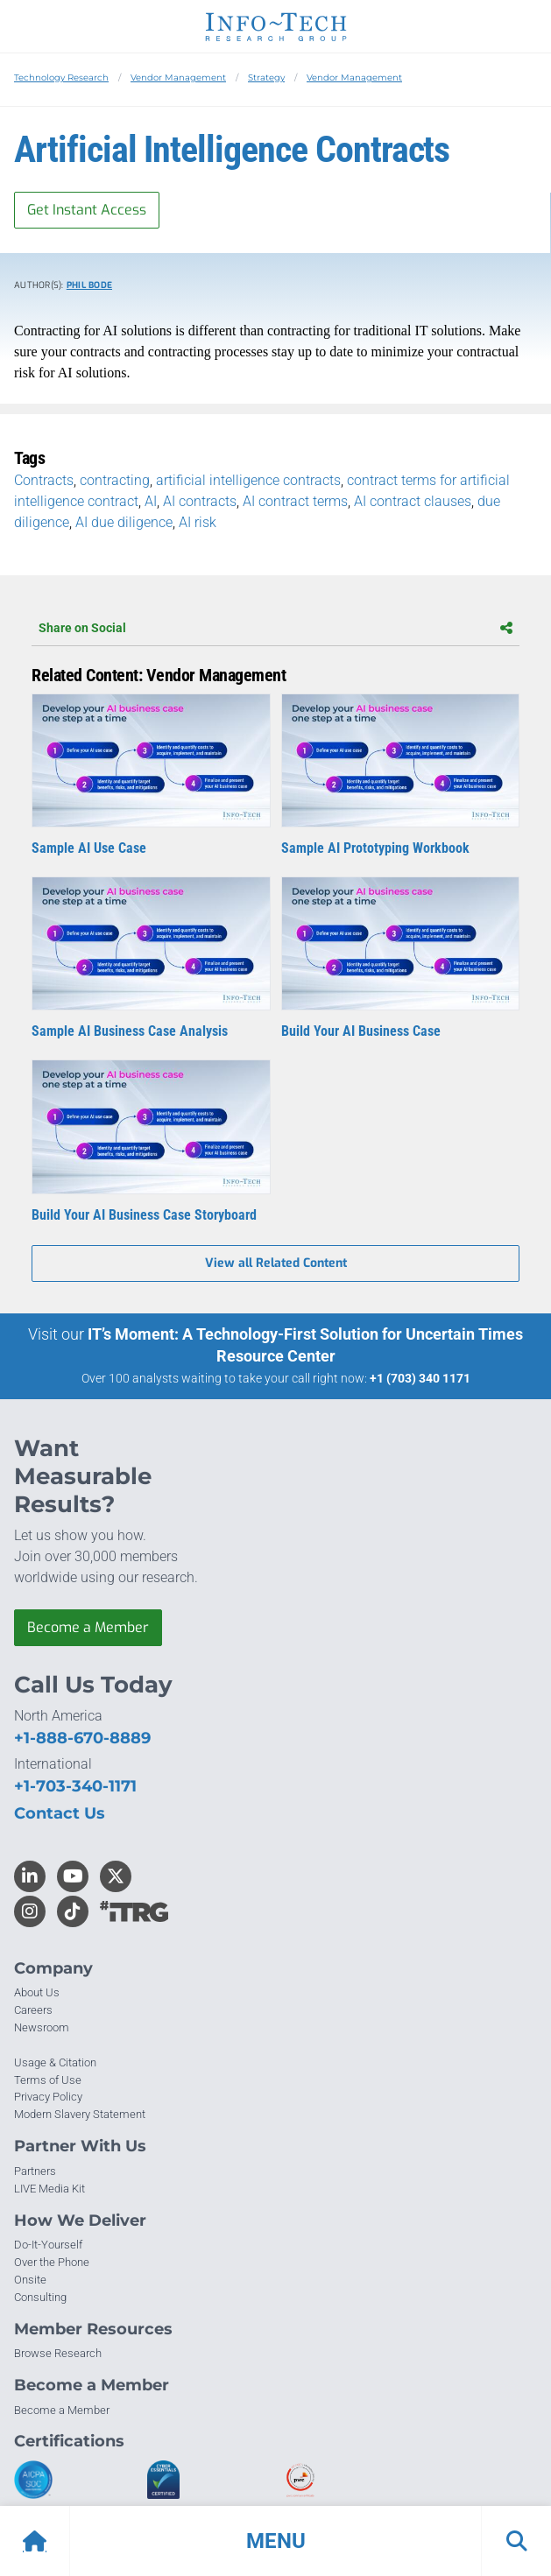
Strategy (266, 77)
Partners (35, 2171)
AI (151, 501)
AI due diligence (124, 522)
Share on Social (275, 627)
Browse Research (58, 2353)
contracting (115, 480)
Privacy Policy (48, 2096)
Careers (33, 2009)
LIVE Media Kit (49, 2188)
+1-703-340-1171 (75, 1786)
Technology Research (61, 77)
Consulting (40, 2297)
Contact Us (59, 1813)
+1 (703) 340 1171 (420, 1378)
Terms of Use (47, 2080)
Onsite (30, 2279)
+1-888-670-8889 (82, 1738)
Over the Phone (51, 2262)
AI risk (197, 522)
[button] (275, 2541)
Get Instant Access (86, 210)
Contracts (44, 480)
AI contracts (200, 501)
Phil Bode (89, 285)
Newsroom (41, 2027)
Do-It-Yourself (48, 2244)
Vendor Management (178, 77)
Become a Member (88, 1627)
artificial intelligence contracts (248, 480)
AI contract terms (295, 501)
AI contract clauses (412, 501)
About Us (37, 1992)
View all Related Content (276, 1263)
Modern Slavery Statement (79, 2114)
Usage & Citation (55, 2062)
